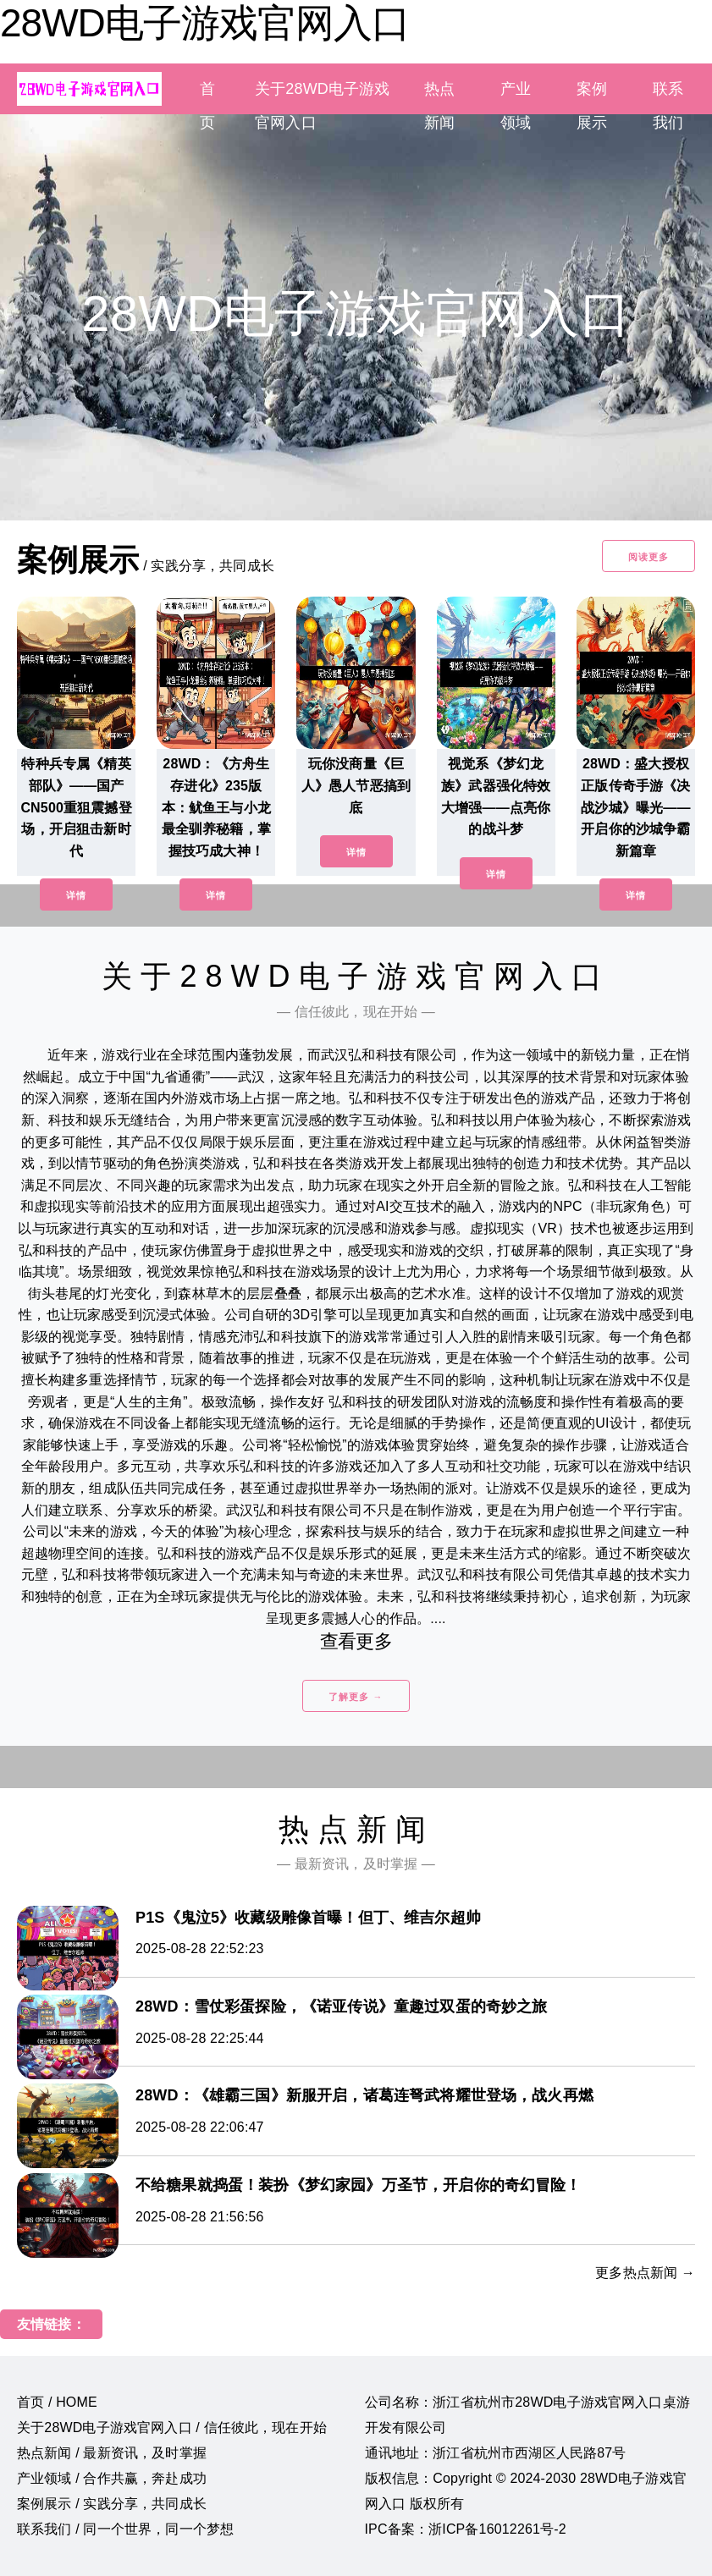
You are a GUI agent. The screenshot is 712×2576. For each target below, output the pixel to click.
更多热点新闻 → (645, 2272)
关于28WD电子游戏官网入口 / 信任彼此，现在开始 (172, 2427)
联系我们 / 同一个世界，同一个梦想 (125, 2529)
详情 (76, 895)
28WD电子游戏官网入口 (205, 23)
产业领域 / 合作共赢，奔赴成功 (112, 2478)
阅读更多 (648, 557)
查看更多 (356, 1641)
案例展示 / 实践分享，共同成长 (112, 2503)
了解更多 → (355, 1697)
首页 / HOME (57, 2402)
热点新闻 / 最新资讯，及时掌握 (112, 2453)
